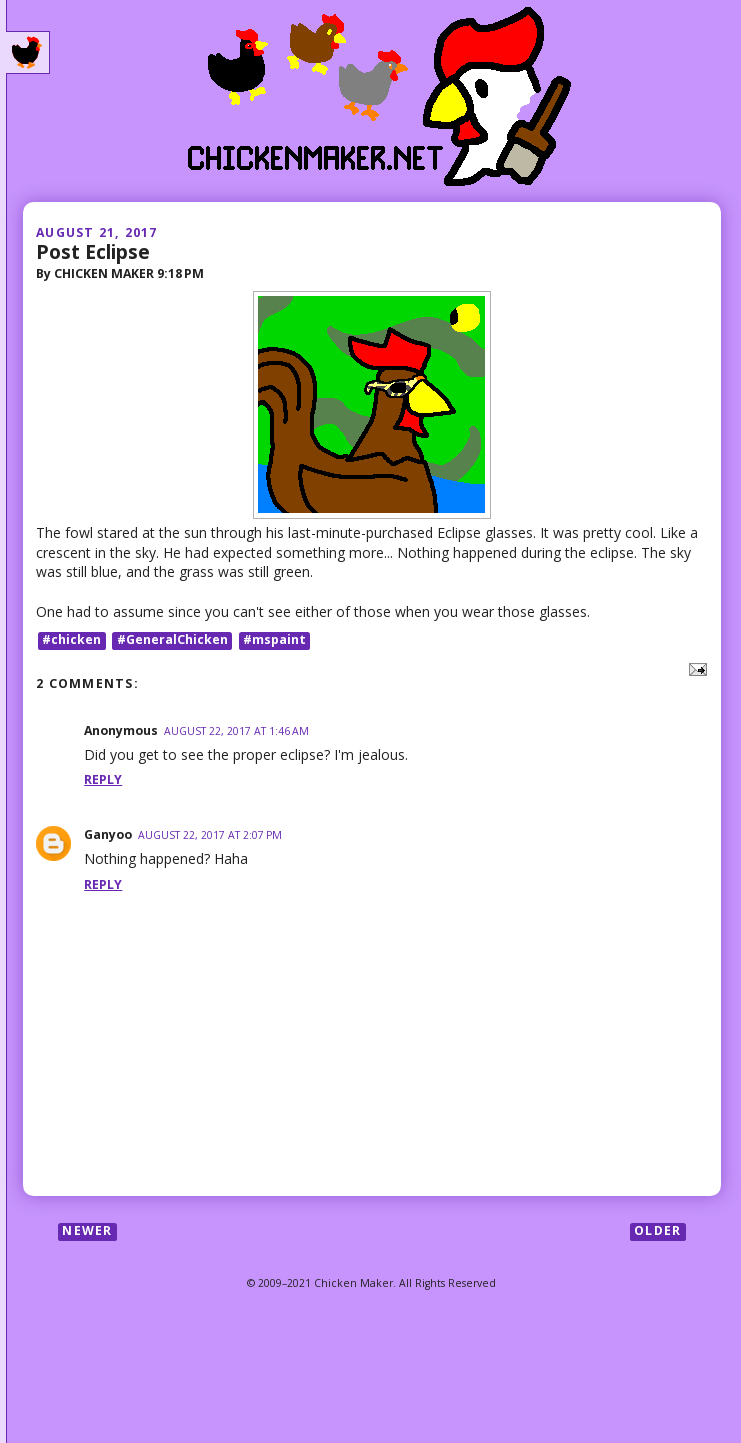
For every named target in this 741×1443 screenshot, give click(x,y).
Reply (103, 779)
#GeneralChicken (172, 640)
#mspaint (274, 640)
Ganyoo (108, 834)
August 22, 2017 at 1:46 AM (236, 731)
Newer (87, 1231)
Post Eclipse (93, 251)
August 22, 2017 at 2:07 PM (210, 835)
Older (657, 1231)
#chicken (71, 640)
